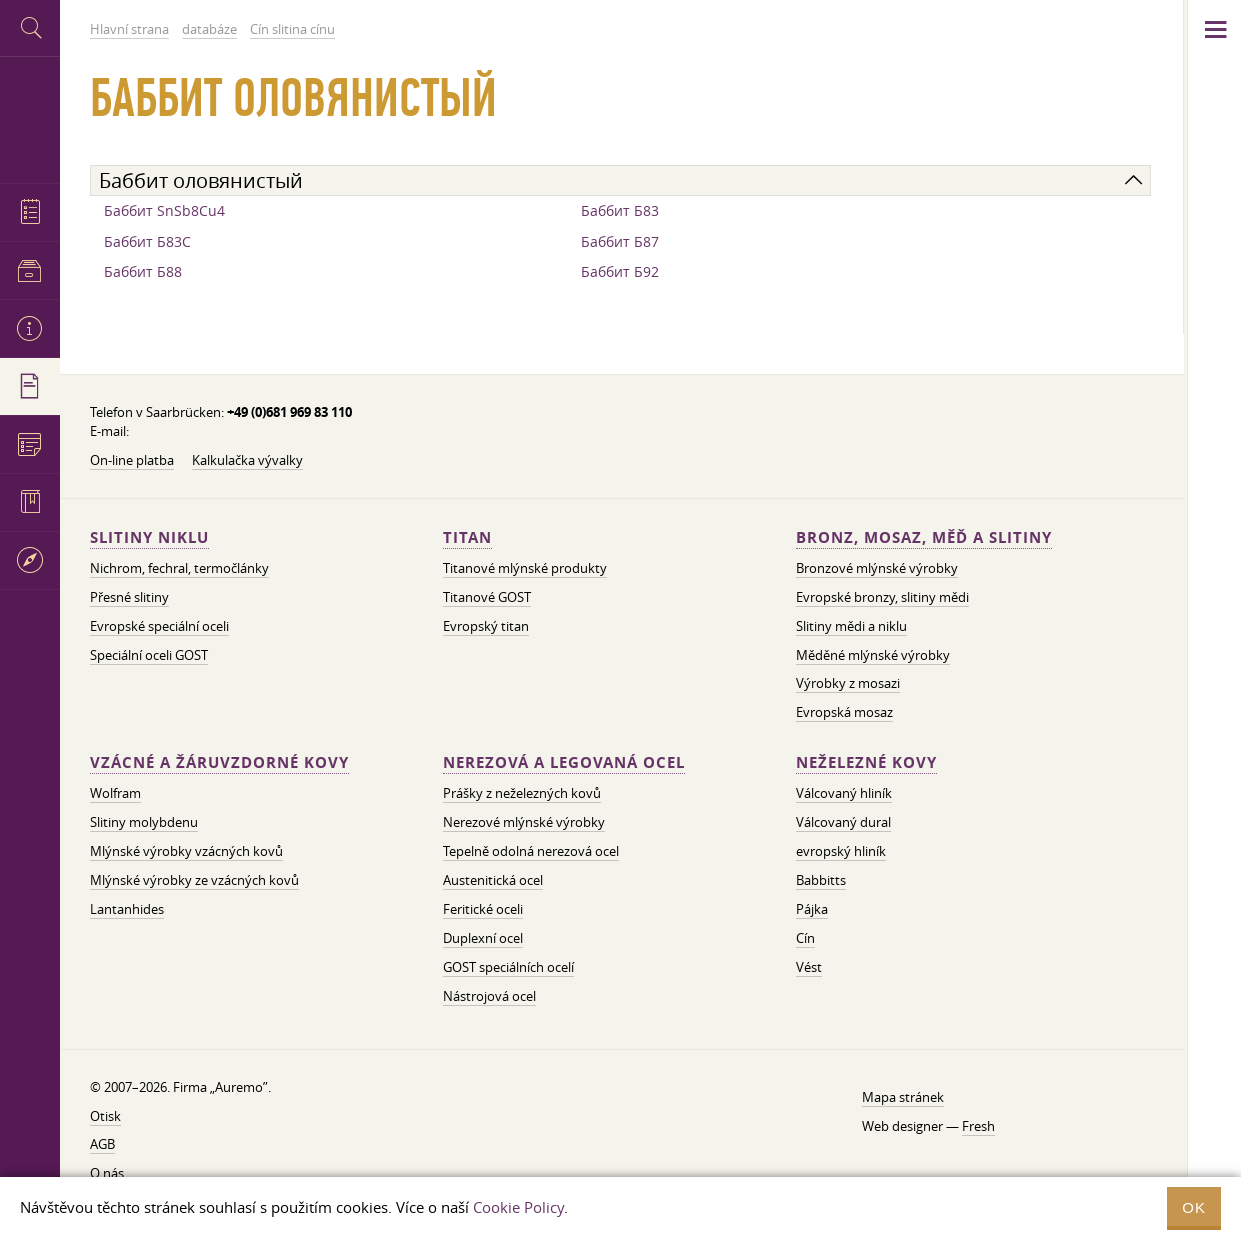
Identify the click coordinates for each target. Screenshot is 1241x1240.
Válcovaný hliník (844, 793)
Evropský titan (486, 626)
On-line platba (132, 460)
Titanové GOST (487, 597)
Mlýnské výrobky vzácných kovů (186, 851)
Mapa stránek (903, 1097)
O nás (107, 1173)
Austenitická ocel (493, 880)
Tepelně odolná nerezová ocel (531, 851)
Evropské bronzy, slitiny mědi (882, 597)
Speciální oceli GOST (149, 655)
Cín (805, 938)
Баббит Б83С (147, 241)
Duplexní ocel (483, 938)
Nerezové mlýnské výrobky (524, 822)
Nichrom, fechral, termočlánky (179, 568)
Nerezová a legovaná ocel (564, 762)
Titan (467, 537)
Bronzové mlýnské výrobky (877, 568)
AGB (102, 1144)
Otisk (105, 1116)
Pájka (812, 909)
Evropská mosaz (844, 712)
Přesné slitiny (129, 597)
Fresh (978, 1126)
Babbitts (821, 880)
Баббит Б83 (620, 210)
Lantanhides (127, 909)
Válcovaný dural (843, 822)
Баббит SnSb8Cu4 (164, 210)
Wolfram (115, 793)
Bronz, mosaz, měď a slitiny (924, 537)
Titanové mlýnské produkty (525, 568)
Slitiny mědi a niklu (851, 626)
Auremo (30, 117)
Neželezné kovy (866, 762)
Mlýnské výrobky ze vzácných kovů (194, 880)
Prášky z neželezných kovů (522, 793)
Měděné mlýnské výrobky (873, 655)
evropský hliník (841, 851)
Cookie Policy (518, 1207)
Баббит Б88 (143, 271)
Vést (809, 967)
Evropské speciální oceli (159, 626)
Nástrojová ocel (489, 996)
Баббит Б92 (620, 271)
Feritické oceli (483, 909)
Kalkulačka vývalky (247, 460)
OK (1194, 1207)
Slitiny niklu (149, 537)
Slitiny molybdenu (144, 822)
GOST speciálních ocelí (508, 967)
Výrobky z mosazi (848, 683)
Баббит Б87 (620, 241)
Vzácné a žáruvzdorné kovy (219, 762)
